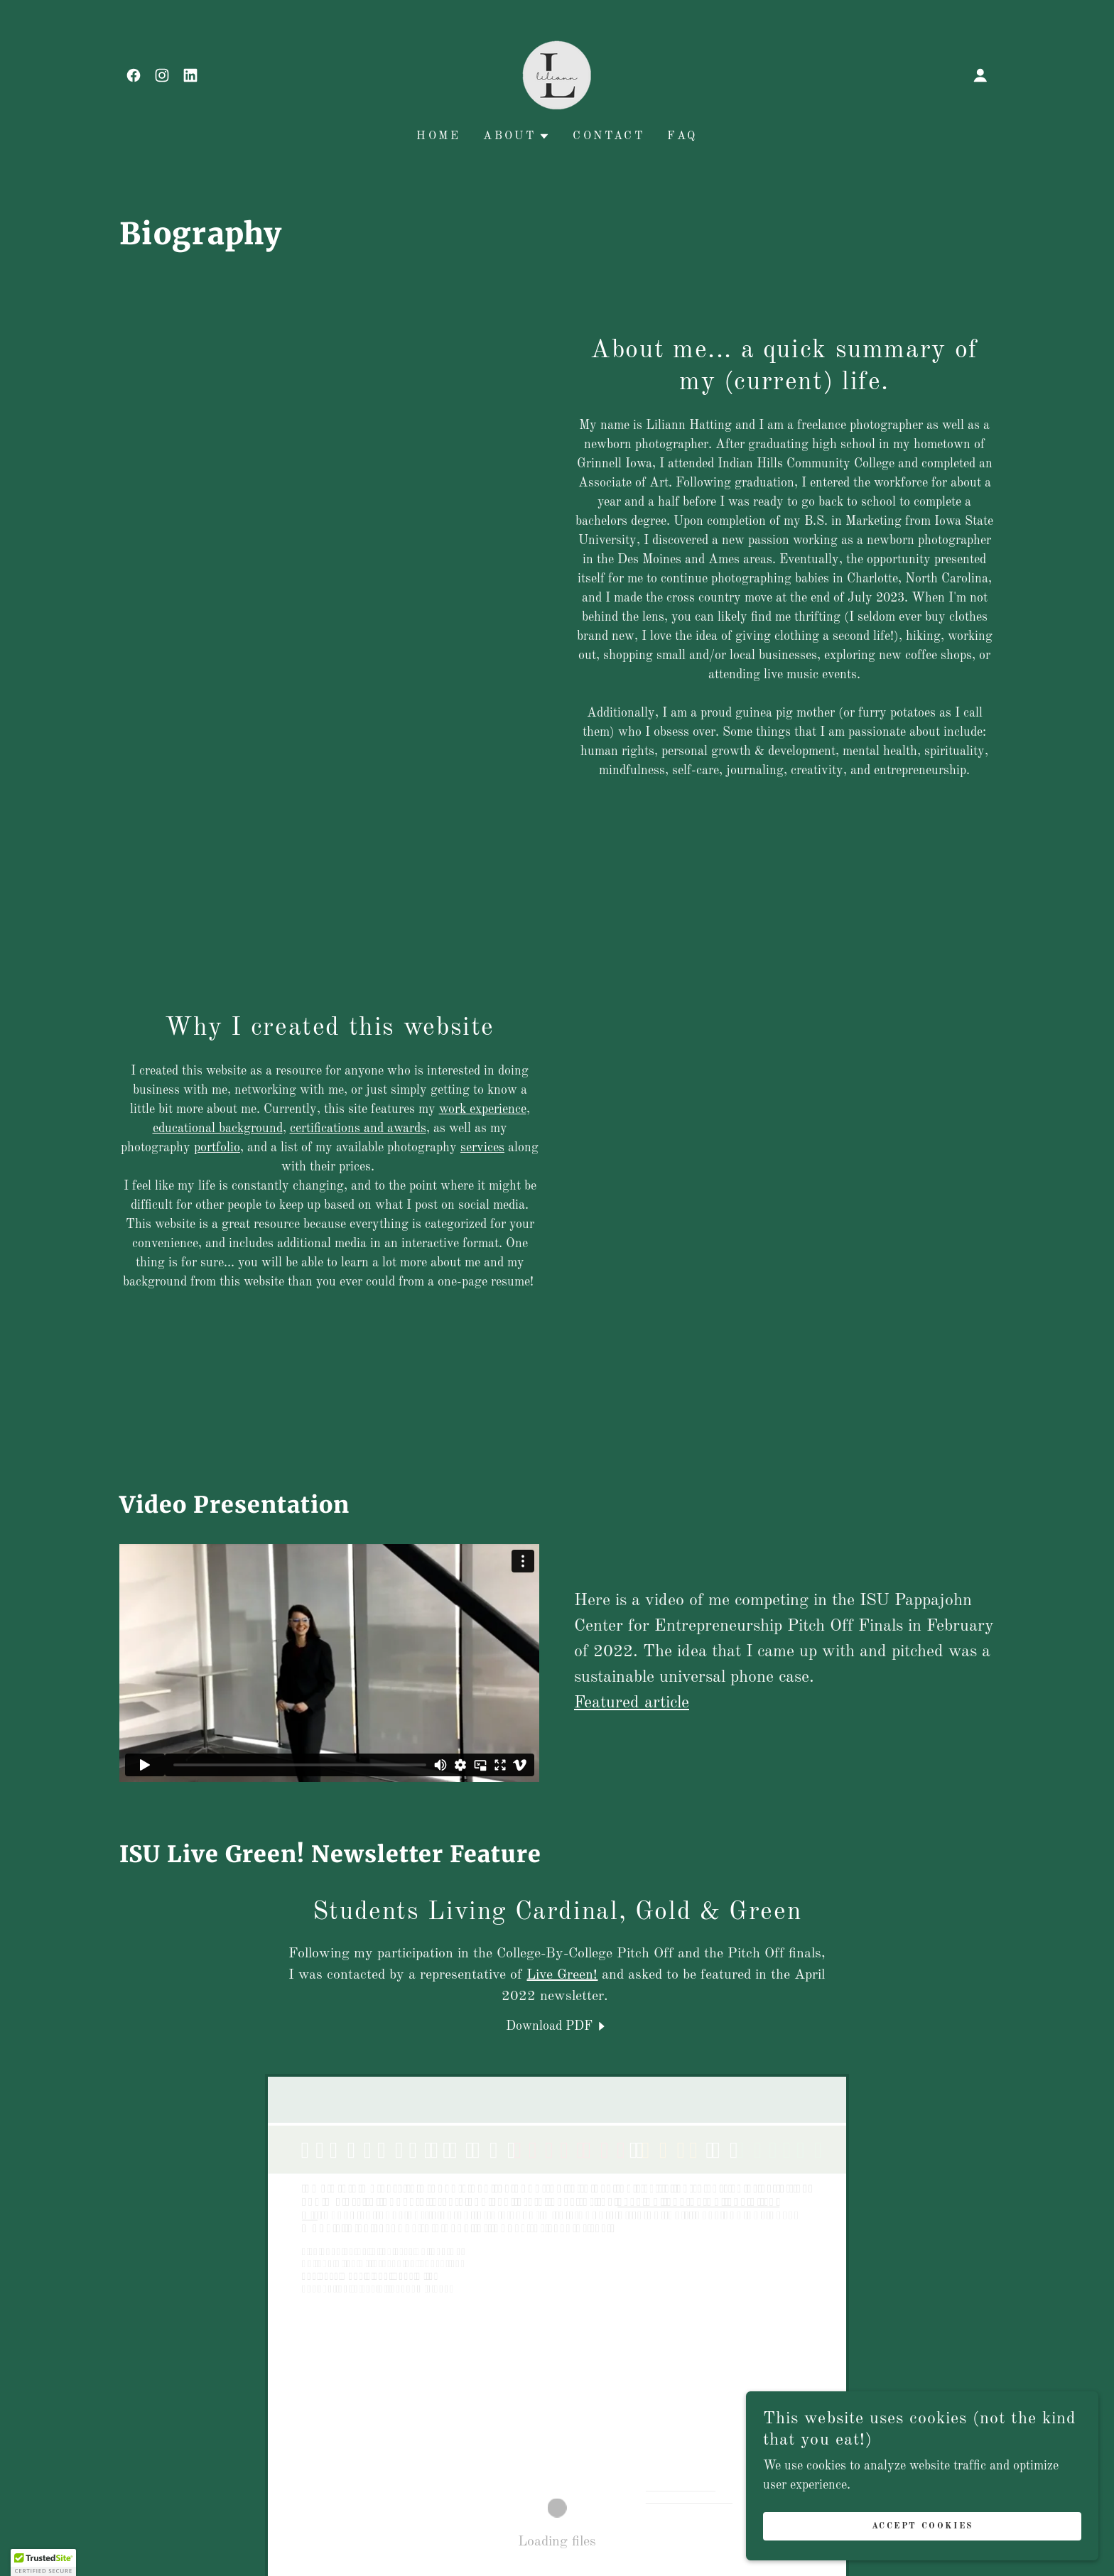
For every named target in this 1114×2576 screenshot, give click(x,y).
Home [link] (438, 136)
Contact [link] (608, 136)
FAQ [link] (682, 136)
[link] (133, 75)
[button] (980, 75)
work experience (482, 1109)
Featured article (631, 1703)
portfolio (217, 1147)
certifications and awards (358, 1128)
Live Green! (561, 1975)
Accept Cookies (955, 2525)
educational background (218, 1128)
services (482, 1147)
